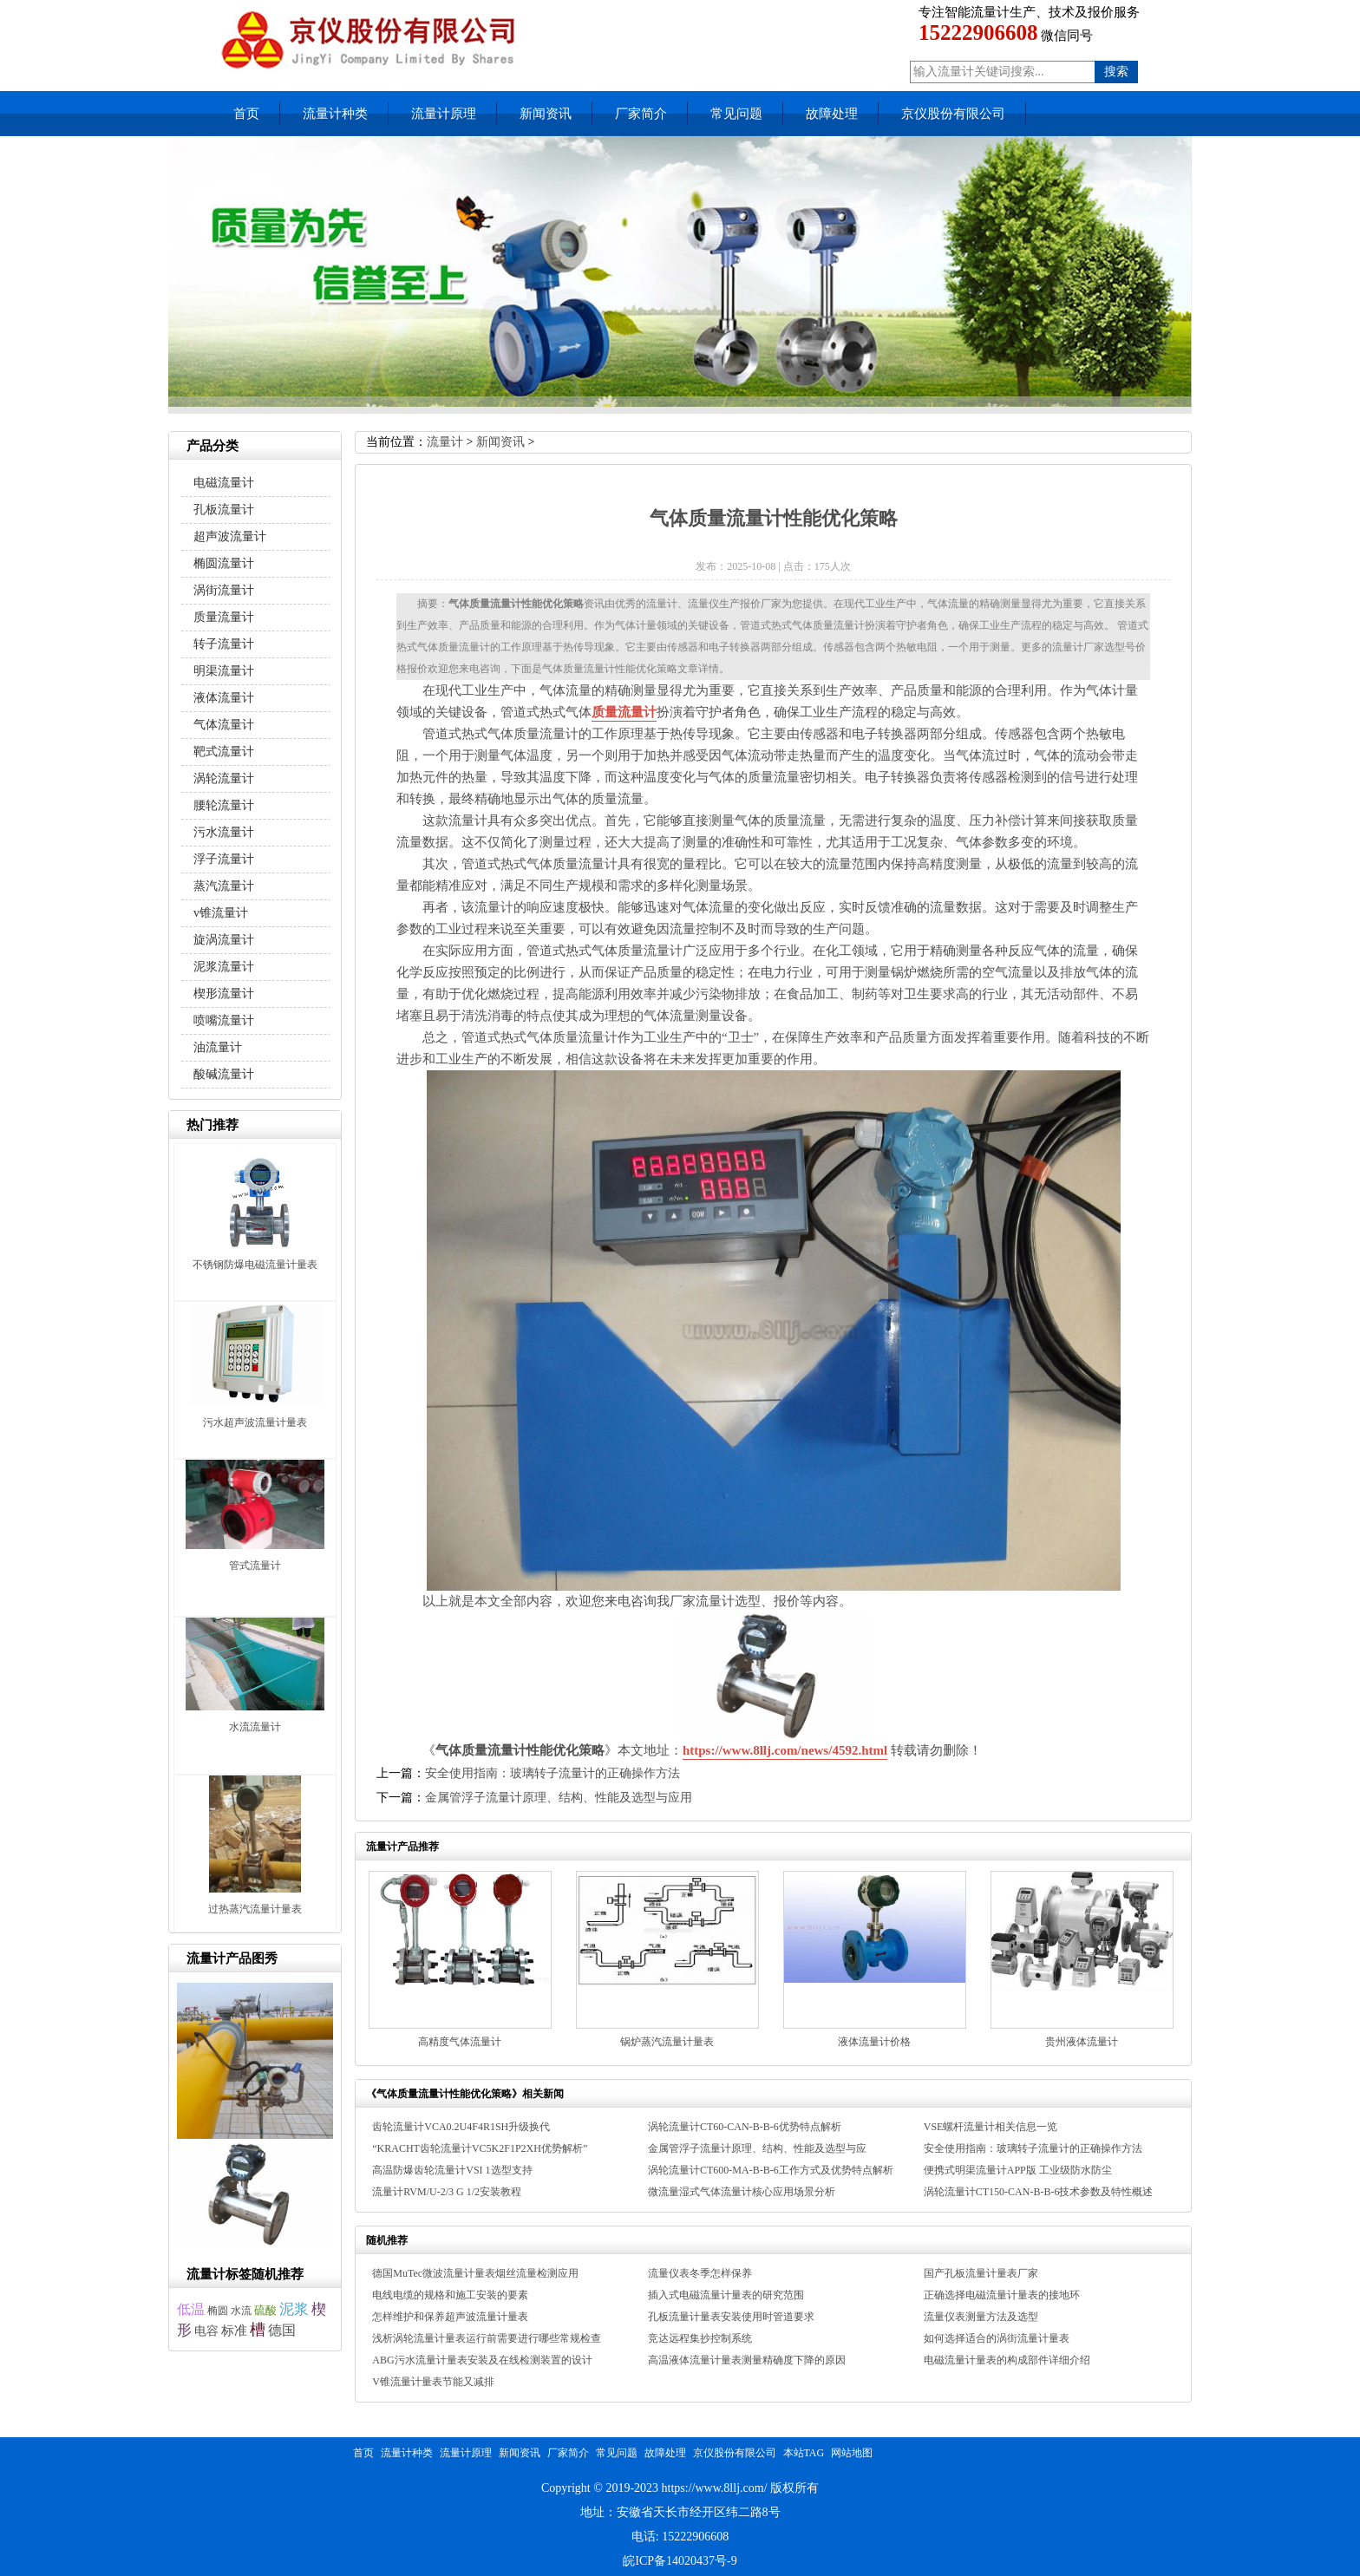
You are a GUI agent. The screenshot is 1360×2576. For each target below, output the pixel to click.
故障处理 (832, 114)
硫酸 (265, 2310)
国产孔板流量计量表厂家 (981, 2273)
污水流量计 (223, 832)
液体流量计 (223, 697)
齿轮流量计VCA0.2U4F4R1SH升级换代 (461, 2127)
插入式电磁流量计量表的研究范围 (726, 2295)
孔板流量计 (223, 509)
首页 (246, 114)
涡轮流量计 (223, 778)
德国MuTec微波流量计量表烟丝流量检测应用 (475, 2273)
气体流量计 (223, 724)
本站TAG (804, 2453)
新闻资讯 (546, 114)
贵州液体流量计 (1081, 2042)
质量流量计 (624, 712)
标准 (234, 2330)
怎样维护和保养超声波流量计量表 (450, 2317)
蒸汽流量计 (223, 885)
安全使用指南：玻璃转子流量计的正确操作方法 (552, 1773)
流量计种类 (335, 114)
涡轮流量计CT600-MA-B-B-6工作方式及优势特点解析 (770, 2170)
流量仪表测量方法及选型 (981, 2317)
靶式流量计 (223, 751)
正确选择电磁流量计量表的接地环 (1002, 2295)
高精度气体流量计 (459, 2042)
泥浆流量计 (223, 966)
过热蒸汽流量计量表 (255, 1909)
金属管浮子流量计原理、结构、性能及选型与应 (757, 2148)
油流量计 (217, 1047)
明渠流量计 (223, 670)
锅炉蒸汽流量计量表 (667, 2042)
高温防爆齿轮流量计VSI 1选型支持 (452, 2170)
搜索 (1116, 71)
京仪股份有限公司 (953, 114)
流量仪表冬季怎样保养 (700, 2273)
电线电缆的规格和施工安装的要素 (450, 2295)
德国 (282, 2330)
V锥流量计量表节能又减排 (433, 2382)
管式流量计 (255, 1565)
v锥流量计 (220, 912)
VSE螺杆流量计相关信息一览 (991, 2127)
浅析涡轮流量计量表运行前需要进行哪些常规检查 (486, 2338)
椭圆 (217, 2311)
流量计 (445, 441)
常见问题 (736, 114)
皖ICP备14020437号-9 (679, 2560)
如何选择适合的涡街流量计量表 (996, 2338)
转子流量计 (223, 644)
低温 (191, 2309)
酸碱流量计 (223, 1074)
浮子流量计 (223, 859)
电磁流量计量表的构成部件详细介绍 (1007, 2360)
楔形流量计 (223, 993)
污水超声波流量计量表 (255, 1422)
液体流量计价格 (874, 2042)
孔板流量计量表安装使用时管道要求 (731, 2317)
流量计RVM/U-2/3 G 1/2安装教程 (446, 2192)
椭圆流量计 (223, 563)
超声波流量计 (229, 536)
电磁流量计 (223, 482)
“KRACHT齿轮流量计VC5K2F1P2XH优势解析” (479, 2148)
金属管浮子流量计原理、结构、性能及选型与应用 (558, 1797)
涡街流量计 (223, 590)
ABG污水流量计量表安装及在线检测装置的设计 (482, 2360)
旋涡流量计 (223, 939)
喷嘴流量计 (223, 1020)
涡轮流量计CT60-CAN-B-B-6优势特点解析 (744, 2127)
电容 (206, 2330)
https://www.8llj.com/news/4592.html (785, 1750)
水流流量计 (255, 1727)
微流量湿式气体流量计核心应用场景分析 (741, 2192)
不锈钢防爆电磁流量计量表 (255, 1265)
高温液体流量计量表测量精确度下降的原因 (747, 2360)
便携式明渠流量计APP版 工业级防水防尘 (1018, 2170)
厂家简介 (641, 114)
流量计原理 (443, 114)
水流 (241, 2311)
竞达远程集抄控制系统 (700, 2338)
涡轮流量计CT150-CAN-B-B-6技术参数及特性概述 (1039, 2192)
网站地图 (852, 2453)
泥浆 (294, 2309)
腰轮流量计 (223, 805)
